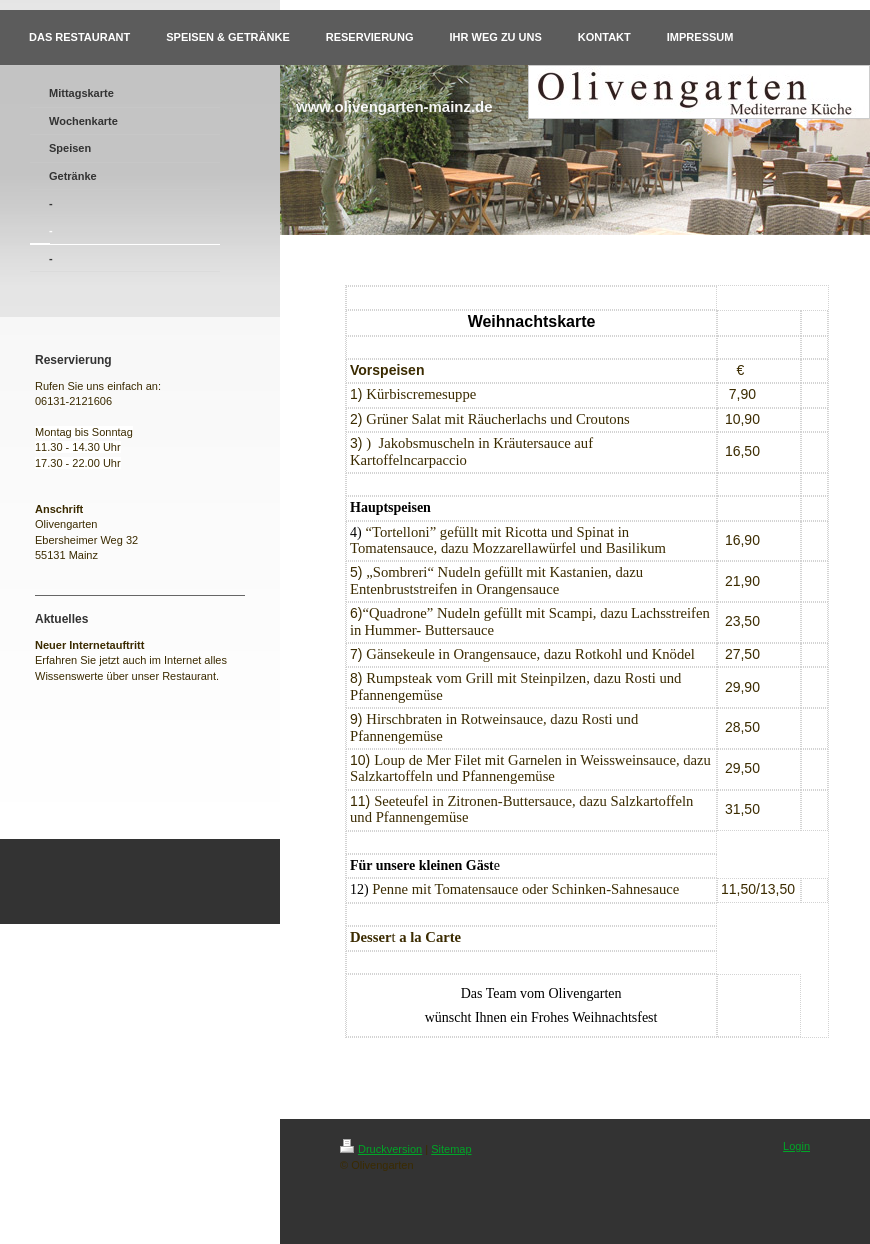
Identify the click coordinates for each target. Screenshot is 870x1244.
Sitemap (451, 1149)
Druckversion (381, 1149)
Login (796, 1146)
